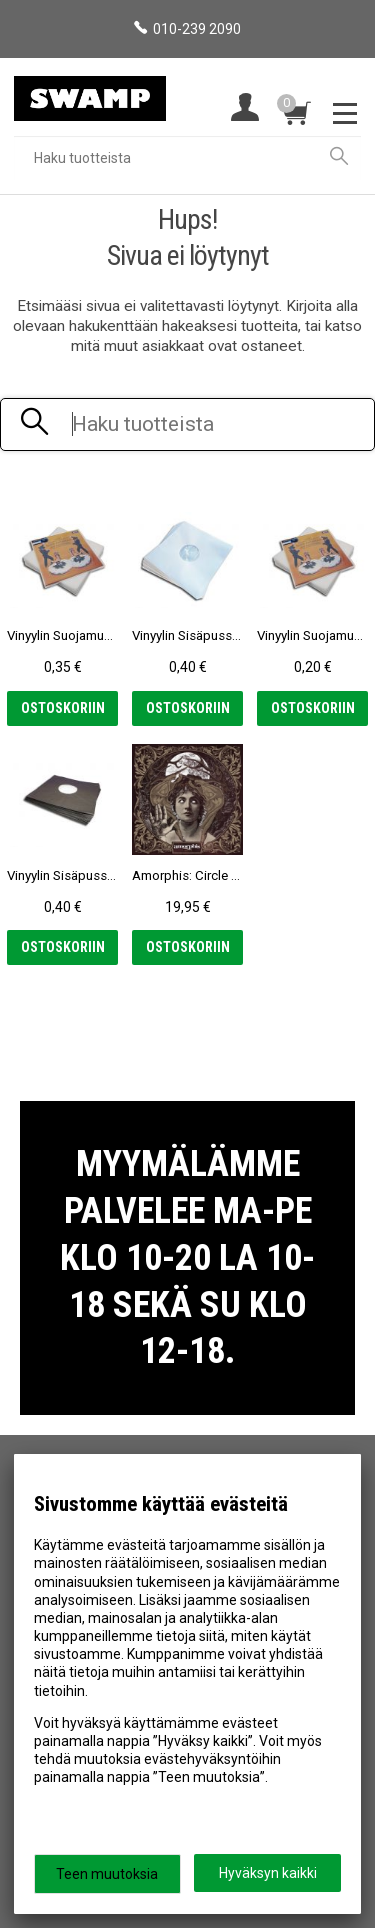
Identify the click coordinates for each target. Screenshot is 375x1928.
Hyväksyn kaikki (268, 1873)
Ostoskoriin (63, 708)
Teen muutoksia (107, 1874)
